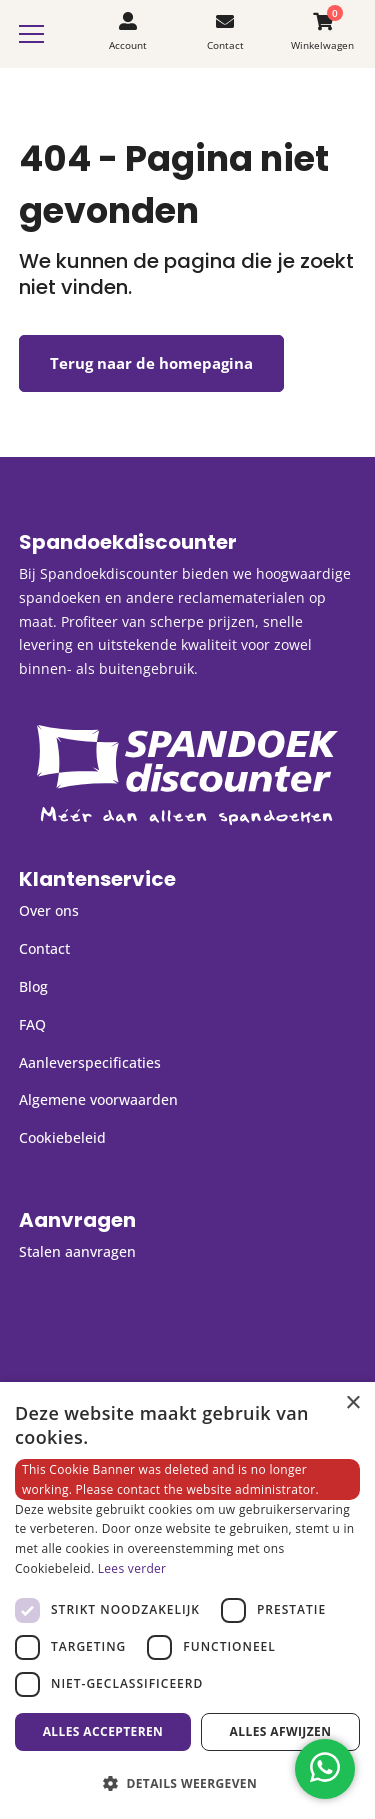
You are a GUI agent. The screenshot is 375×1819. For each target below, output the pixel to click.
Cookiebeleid (62, 1137)
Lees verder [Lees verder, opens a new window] (132, 1568)
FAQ (32, 1024)
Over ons (49, 910)
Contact (44, 948)
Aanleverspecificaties (90, 1062)
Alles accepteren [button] (103, 1731)
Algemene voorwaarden (98, 1099)
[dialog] (187, 1600)
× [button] (352, 1403)
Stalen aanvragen (77, 1251)
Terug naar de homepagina (151, 363)
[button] (187, 1784)
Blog (33, 986)
